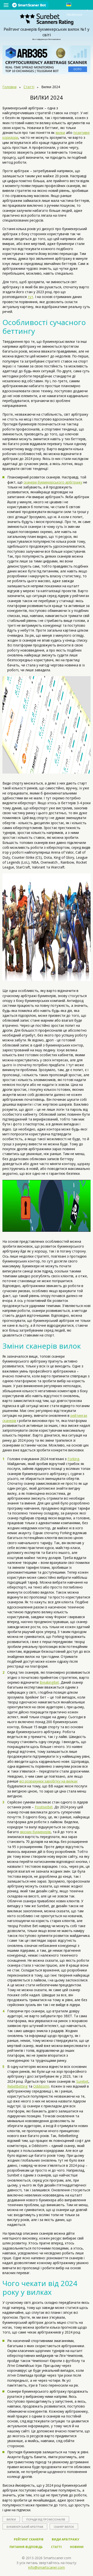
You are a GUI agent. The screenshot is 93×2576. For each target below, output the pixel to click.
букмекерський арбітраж (25, 2527)
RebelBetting (17, 2086)
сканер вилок (64, 2527)
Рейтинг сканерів (28, 2539)
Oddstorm (41, 2086)
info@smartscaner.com (46, 2567)
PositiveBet (44, 1807)
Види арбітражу (65, 2539)
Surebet (82, 2081)
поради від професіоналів (45, 2519)
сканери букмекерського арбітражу (53, 482)
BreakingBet (49, 1682)
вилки (60, 132)
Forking (73, 1458)
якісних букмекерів (35, 1831)
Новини (77, 2547)
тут (30, 296)
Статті (29, 86)
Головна (9, 86)
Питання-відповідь (26, 2547)
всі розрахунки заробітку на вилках (48, 1781)
